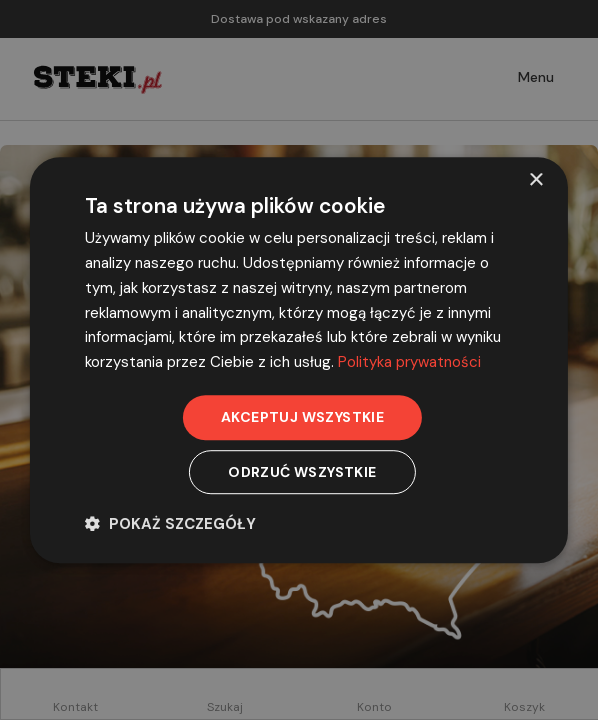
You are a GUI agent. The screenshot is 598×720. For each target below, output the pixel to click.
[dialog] (299, 360)
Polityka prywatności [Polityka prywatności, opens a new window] (409, 362)
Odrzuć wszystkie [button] (302, 472)
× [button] (535, 180)
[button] (170, 523)
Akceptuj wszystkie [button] (302, 417)
